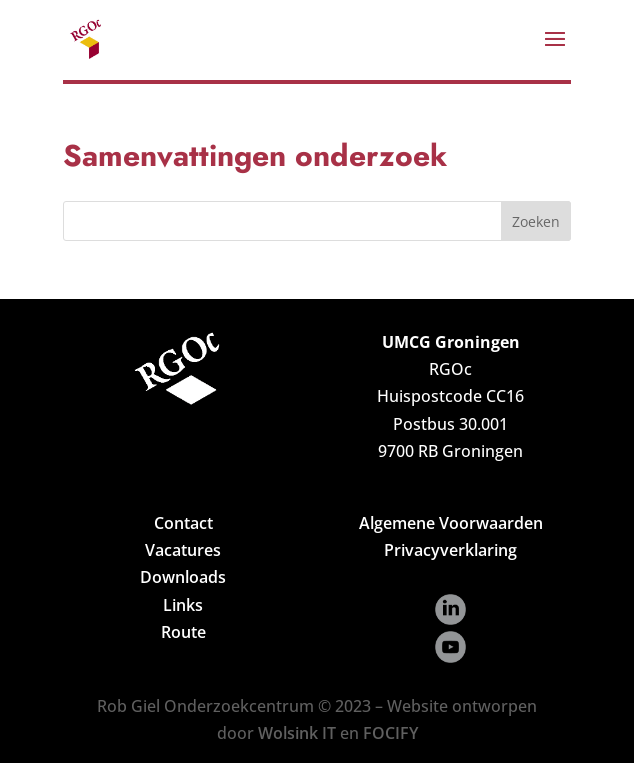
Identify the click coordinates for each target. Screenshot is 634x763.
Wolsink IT (297, 733)
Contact (183, 523)
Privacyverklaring (450, 550)
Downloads (183, 577)
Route (183, 632)
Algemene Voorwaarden (451, 523)
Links (183, 605)
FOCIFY (390, 733)
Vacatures (183, 550)
